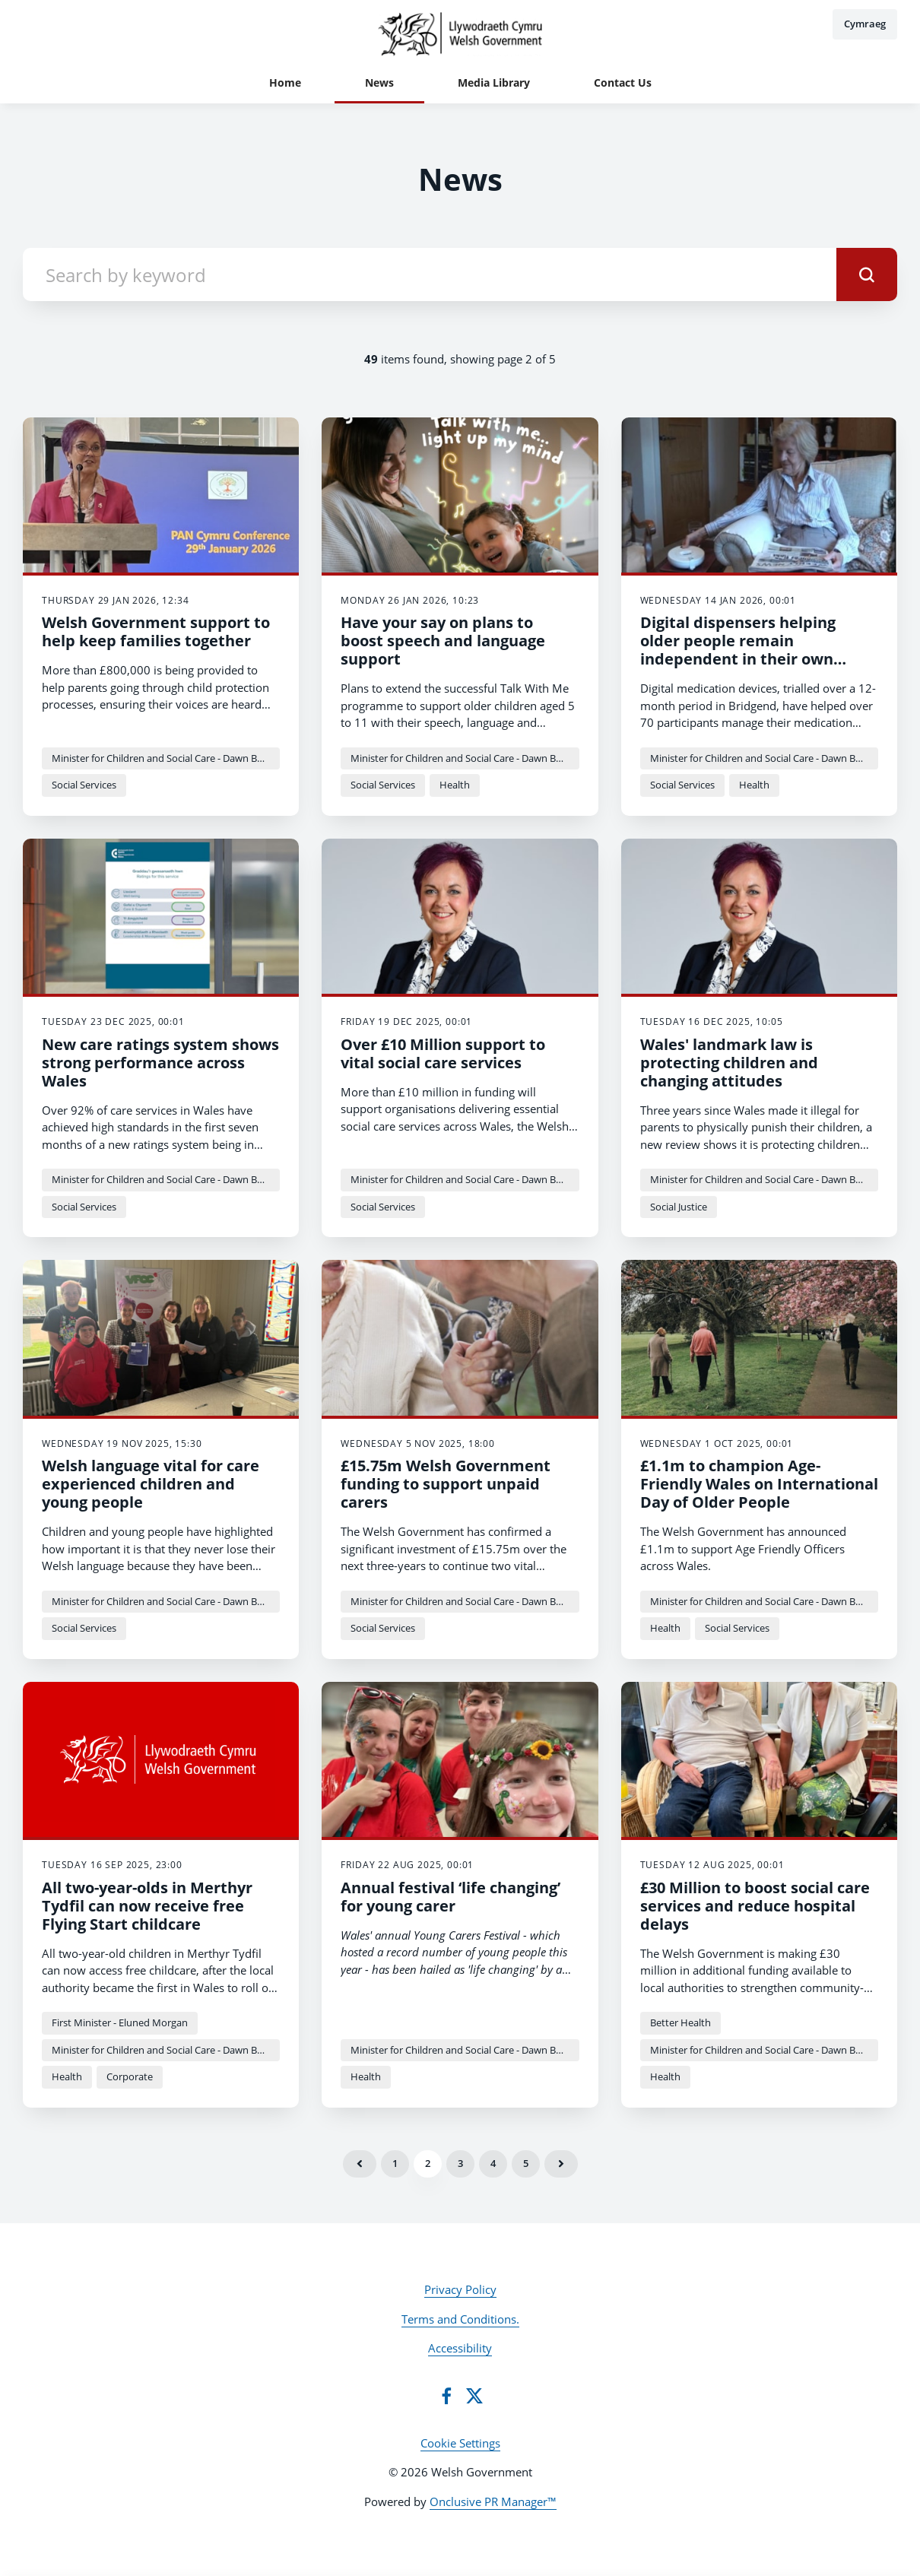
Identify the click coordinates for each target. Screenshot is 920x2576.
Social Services (84, 785)
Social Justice (678, 1206)
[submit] (866, 274)
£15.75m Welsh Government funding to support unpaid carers (445, 1483)
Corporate (129, 2076)
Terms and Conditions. (460, 2319)
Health (454, 785)
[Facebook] (446, 2395)
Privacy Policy (460, 2289)
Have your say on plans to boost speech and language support (443, 640)
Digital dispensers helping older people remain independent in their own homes (738, 649)
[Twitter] (474, 2395)
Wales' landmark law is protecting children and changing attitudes (729, 1062)
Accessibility (460, 2348)
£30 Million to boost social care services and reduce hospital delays (755, 1905)
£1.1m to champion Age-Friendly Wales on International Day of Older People (759, 1483)
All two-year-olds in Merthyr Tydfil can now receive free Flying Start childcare (147, 1905)
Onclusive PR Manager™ (493, 2501)
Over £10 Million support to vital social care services (443, 1053)
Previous (359, 2164)
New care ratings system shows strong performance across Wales (160, 1062)
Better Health (680, 2022)
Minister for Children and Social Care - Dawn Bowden (166, 758)
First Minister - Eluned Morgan (120, 2022)
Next (561, 2164)
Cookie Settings (460, 2443)
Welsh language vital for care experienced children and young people (150, 1483)
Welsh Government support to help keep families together (156, 631)
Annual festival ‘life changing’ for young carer (450, 1896)
